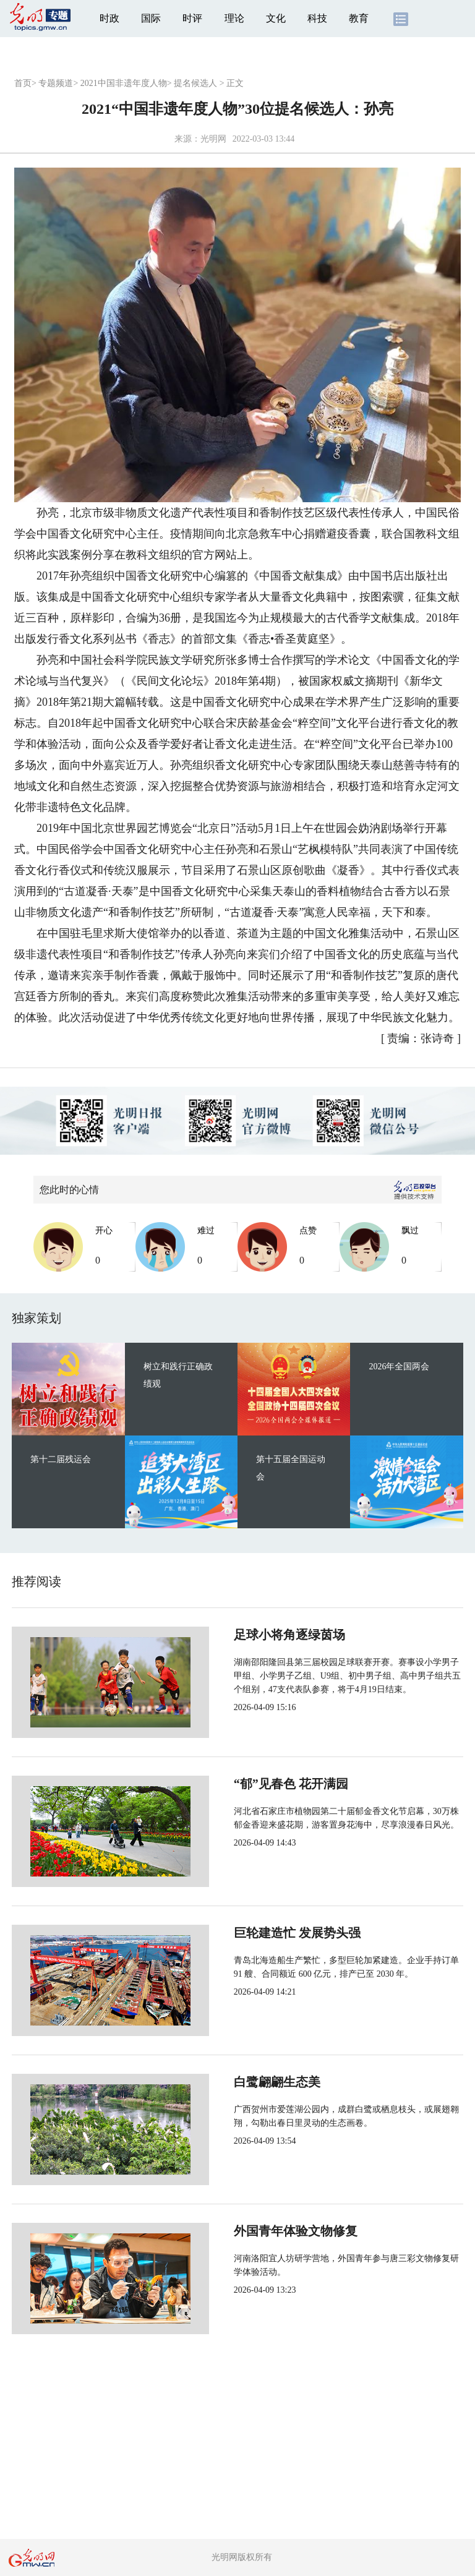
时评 (192, 18)
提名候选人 (195, 83)
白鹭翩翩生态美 (235, 2082)
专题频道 (55, 83)
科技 (317, 18)
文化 (276, 18)
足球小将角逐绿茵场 (248, 1634)
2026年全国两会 (399, 1366)
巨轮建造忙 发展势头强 (255, 1933)
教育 (359, 18)
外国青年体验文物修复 (254, 2231)
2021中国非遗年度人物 (123, 83)
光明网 (213, 138)
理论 (234, 18)
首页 (23, 83)
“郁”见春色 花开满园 (249, 1784)
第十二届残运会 (60, 1459)
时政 (109, 18)
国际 (151, 18)
